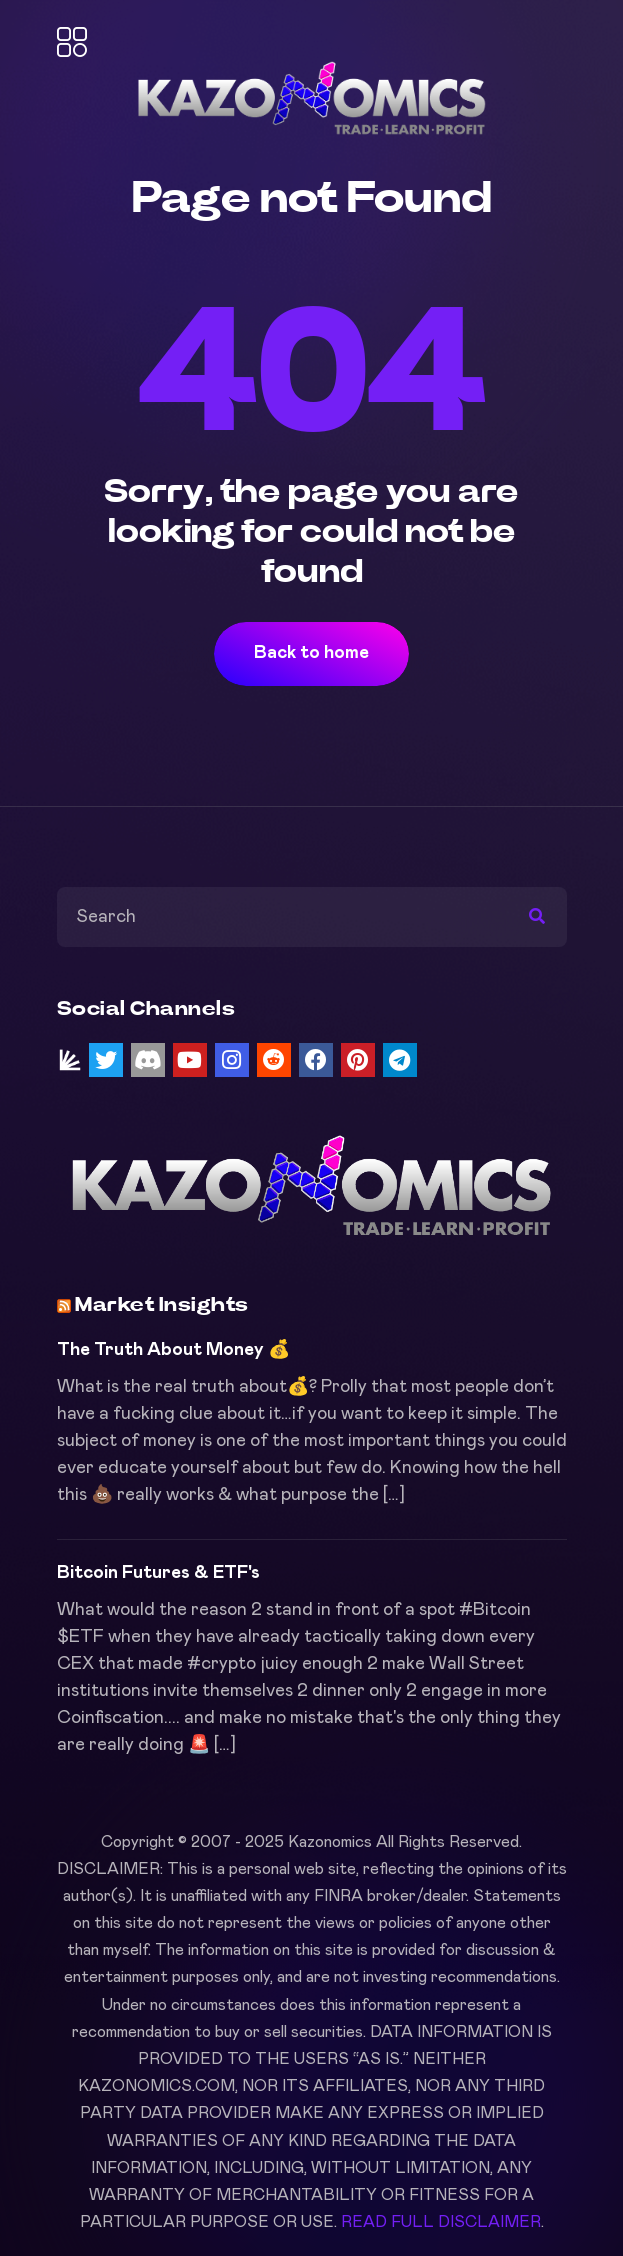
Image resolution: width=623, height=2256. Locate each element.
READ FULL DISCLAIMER (441, 2222)
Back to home (311, 653)
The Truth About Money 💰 (173, 1350)
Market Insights (162, 1305)
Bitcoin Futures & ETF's (158, 1573)
